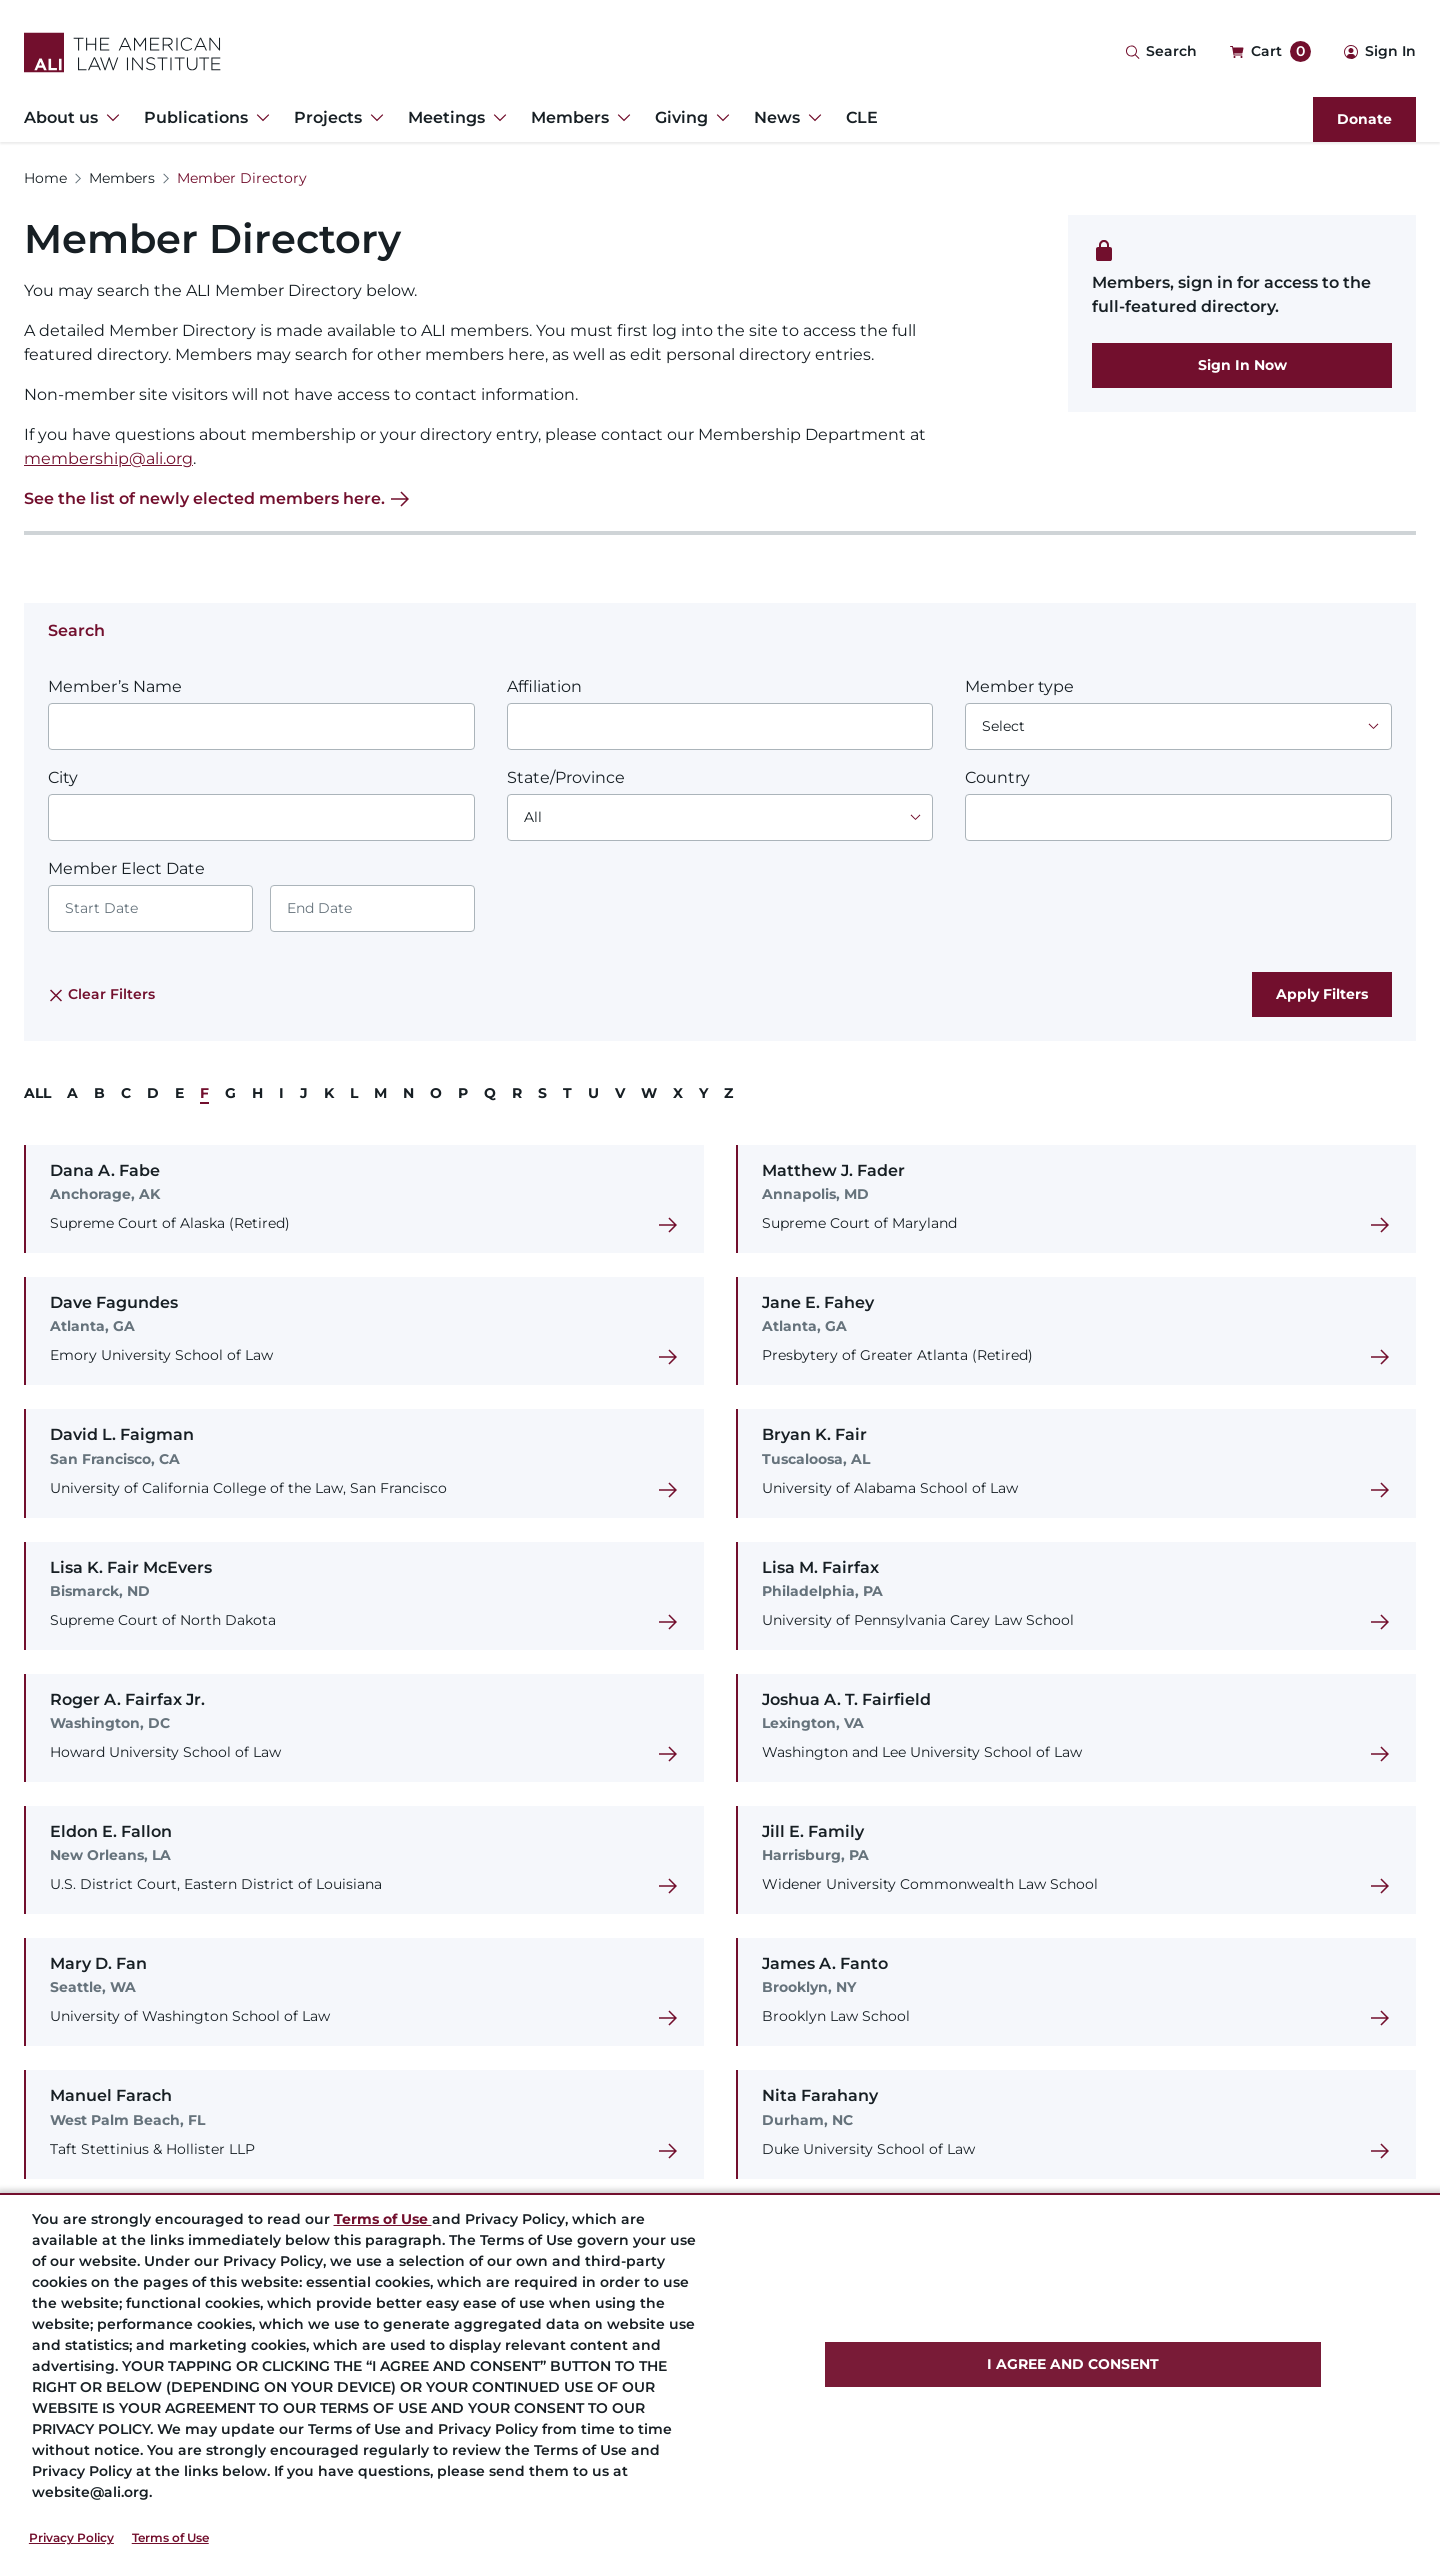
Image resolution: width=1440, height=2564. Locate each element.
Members (122, 178)
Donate (1364, 119)
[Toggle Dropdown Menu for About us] (109, 118)
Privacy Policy (71, 2537)
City (63, 777)
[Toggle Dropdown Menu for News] (811, 118)
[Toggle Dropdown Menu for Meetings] (496, 118)
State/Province (566, 777)
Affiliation (544, 686)
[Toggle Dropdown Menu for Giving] (719, 118)
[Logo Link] (122, 52)
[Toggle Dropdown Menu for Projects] (373, 118)
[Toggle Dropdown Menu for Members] (620, 118)
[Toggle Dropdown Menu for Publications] (259, 118)
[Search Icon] (1161, 52)
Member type (1019, 686)
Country (997, 777)
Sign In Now (1242, 365)
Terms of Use (170, 2537)
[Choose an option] (1178, 726)
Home (45, 178)
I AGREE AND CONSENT (1073, 2364)
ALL (37, 1093)
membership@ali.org (108, 458)
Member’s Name (115, 686)
